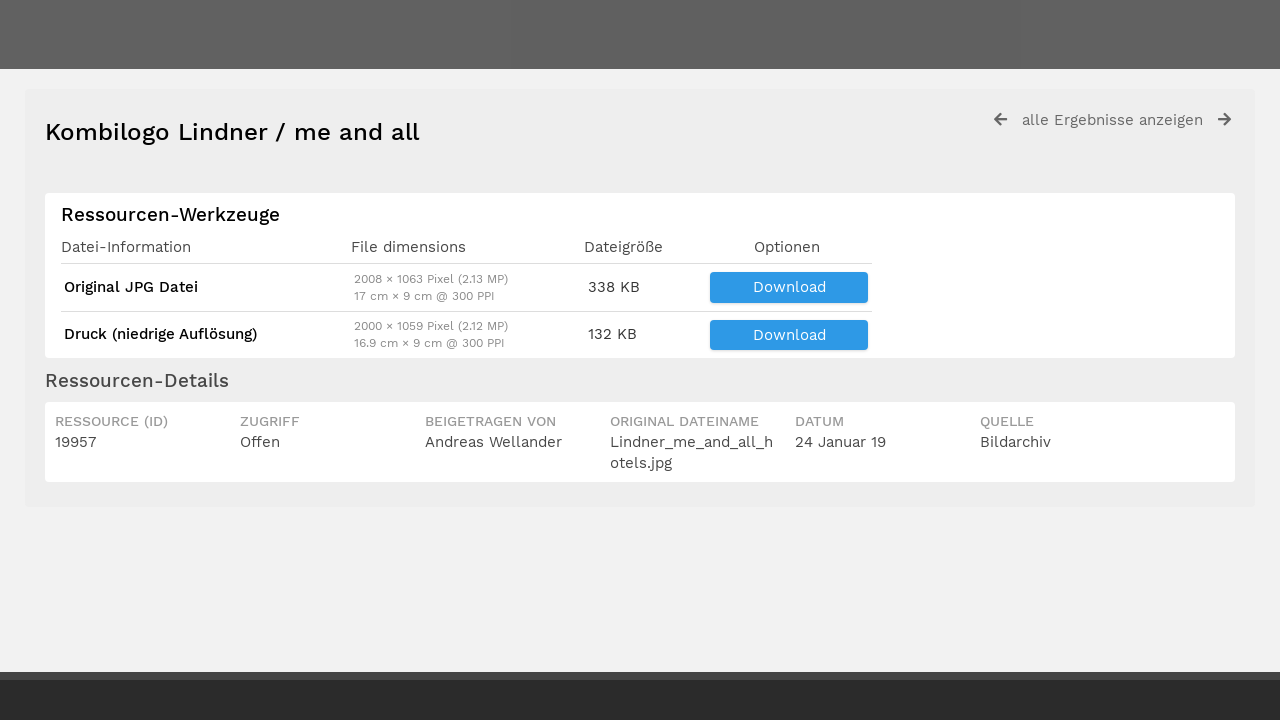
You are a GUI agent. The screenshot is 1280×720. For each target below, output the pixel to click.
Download (789, 287)
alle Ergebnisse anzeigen (1112, 120)
